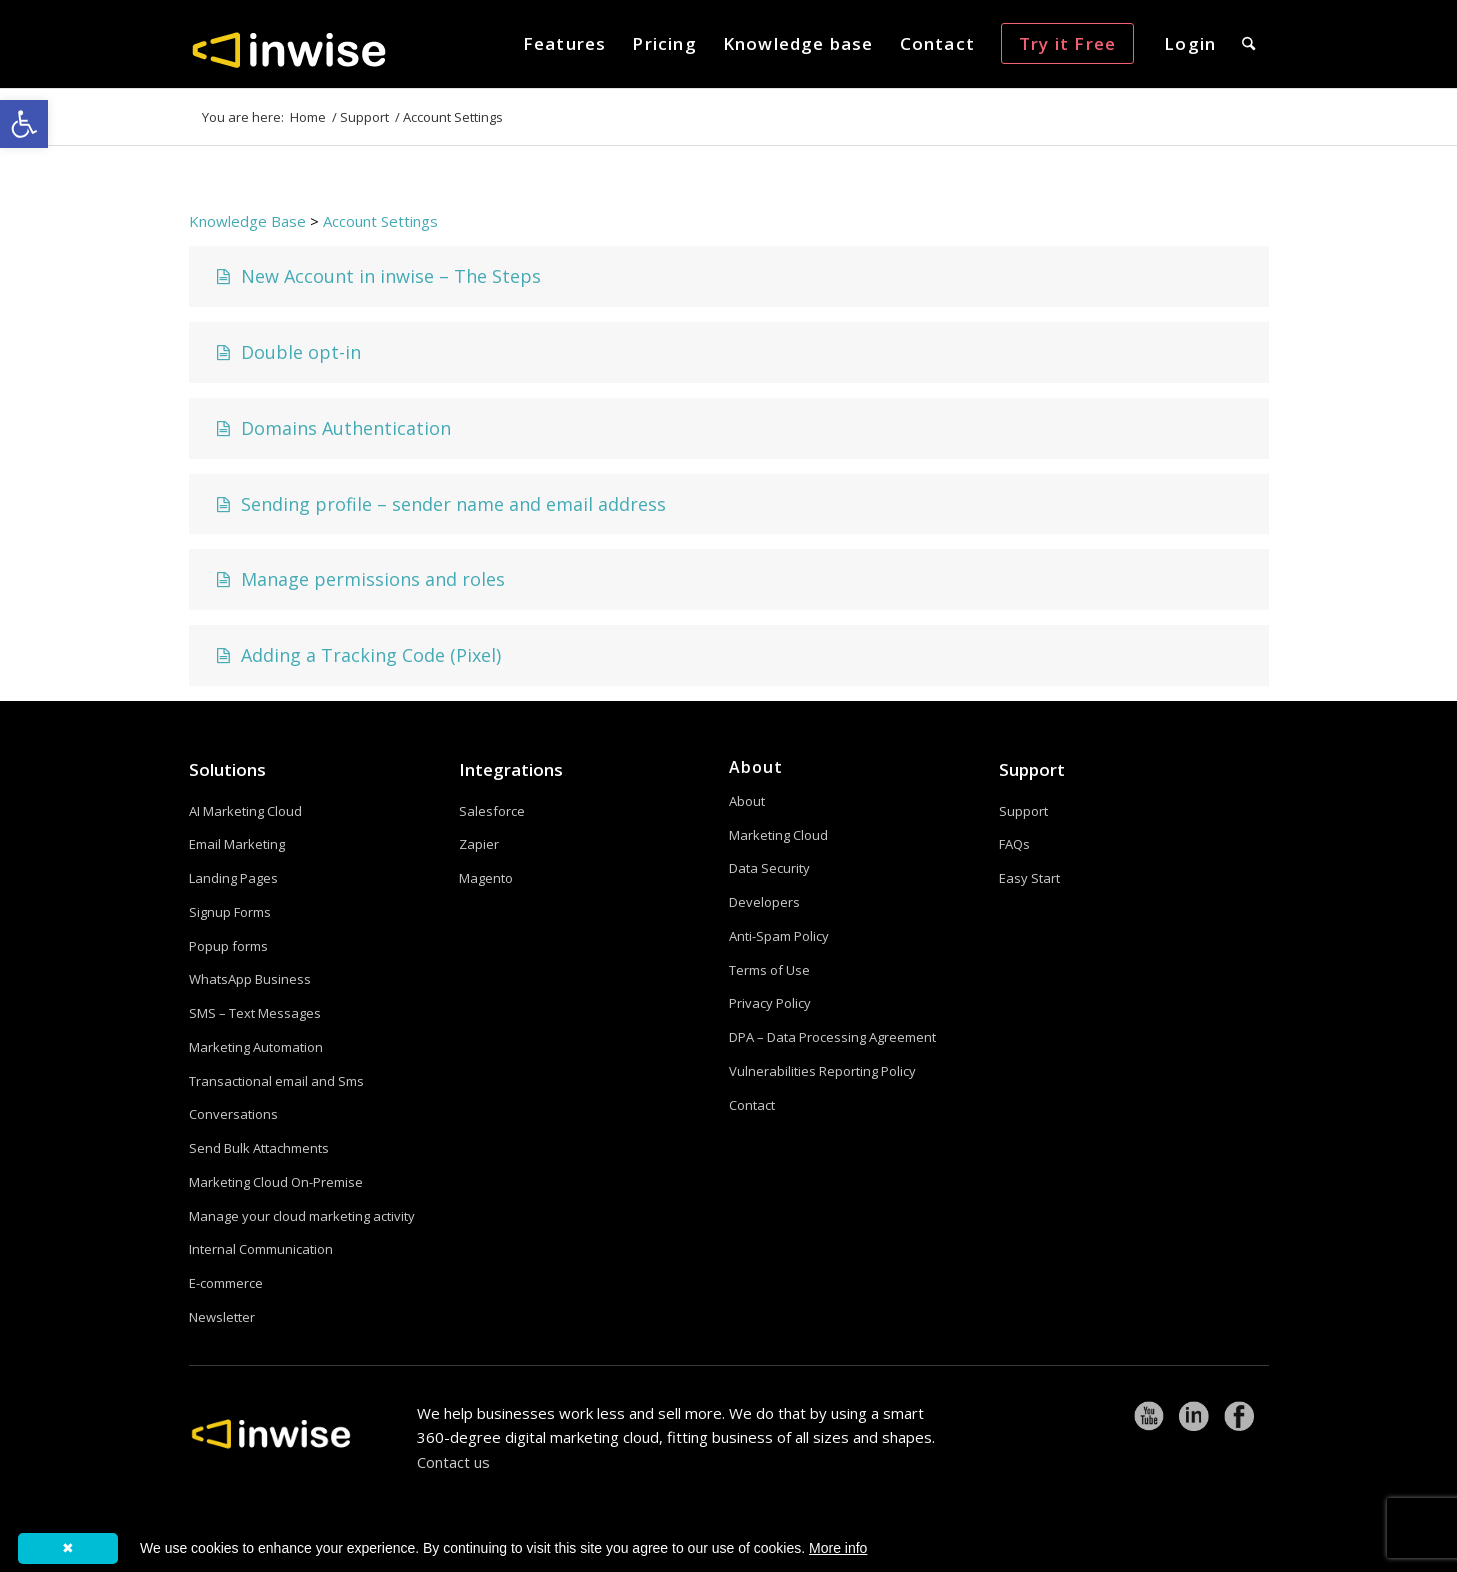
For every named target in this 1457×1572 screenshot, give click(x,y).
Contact (752, 1105)
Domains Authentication (331, 428)
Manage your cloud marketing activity (302, 1216)
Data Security (769, 868)
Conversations (233, 1114)
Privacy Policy (770, 1003)
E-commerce (226, 1283)
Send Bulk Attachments (259, 1148)
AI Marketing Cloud (245, 811)
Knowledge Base (247, 221)
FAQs (1014, 844)
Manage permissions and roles (358, 579)
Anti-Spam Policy (779, 936)
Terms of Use (769, 970)
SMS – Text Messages (255, 1013)
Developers (764, 902)
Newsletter (222, 1317)
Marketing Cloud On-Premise (276, 1182)
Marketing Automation (256, 1047)
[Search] (1248, 44)
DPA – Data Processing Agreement (832, 1037)
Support (1032, 769)
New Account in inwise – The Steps (376, 276)
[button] (24, 124)
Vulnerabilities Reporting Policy (822, 1071)
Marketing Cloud (778, 835)
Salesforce (492, 811)
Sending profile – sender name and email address (438, 504)
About (747, 801)
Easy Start (1029, 878)
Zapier (479, 844)
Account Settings (380, 221)
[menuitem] (565, 44)
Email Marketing (237, 844)
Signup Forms (230, 912)
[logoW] (289, 49)
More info (838, 1548)
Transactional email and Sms (276, 1081)
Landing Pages (233, 878)
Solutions (227, 769)
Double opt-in (286, 352)
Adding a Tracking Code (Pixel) (356, 655)
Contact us (453, 1462)
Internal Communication (261, 1249)
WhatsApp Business (250, 979)
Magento (486, 878)
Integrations (511, 769)
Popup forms (228, 946)
